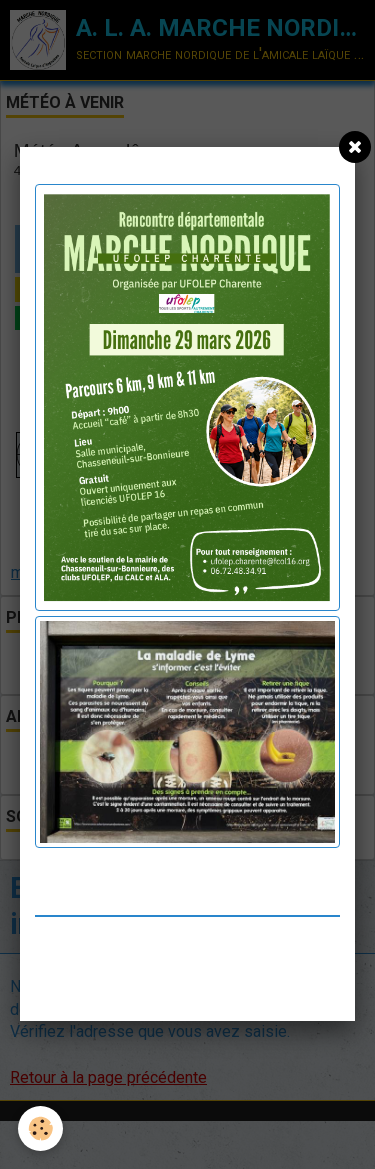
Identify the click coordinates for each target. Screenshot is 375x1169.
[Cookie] (40, 1128)
